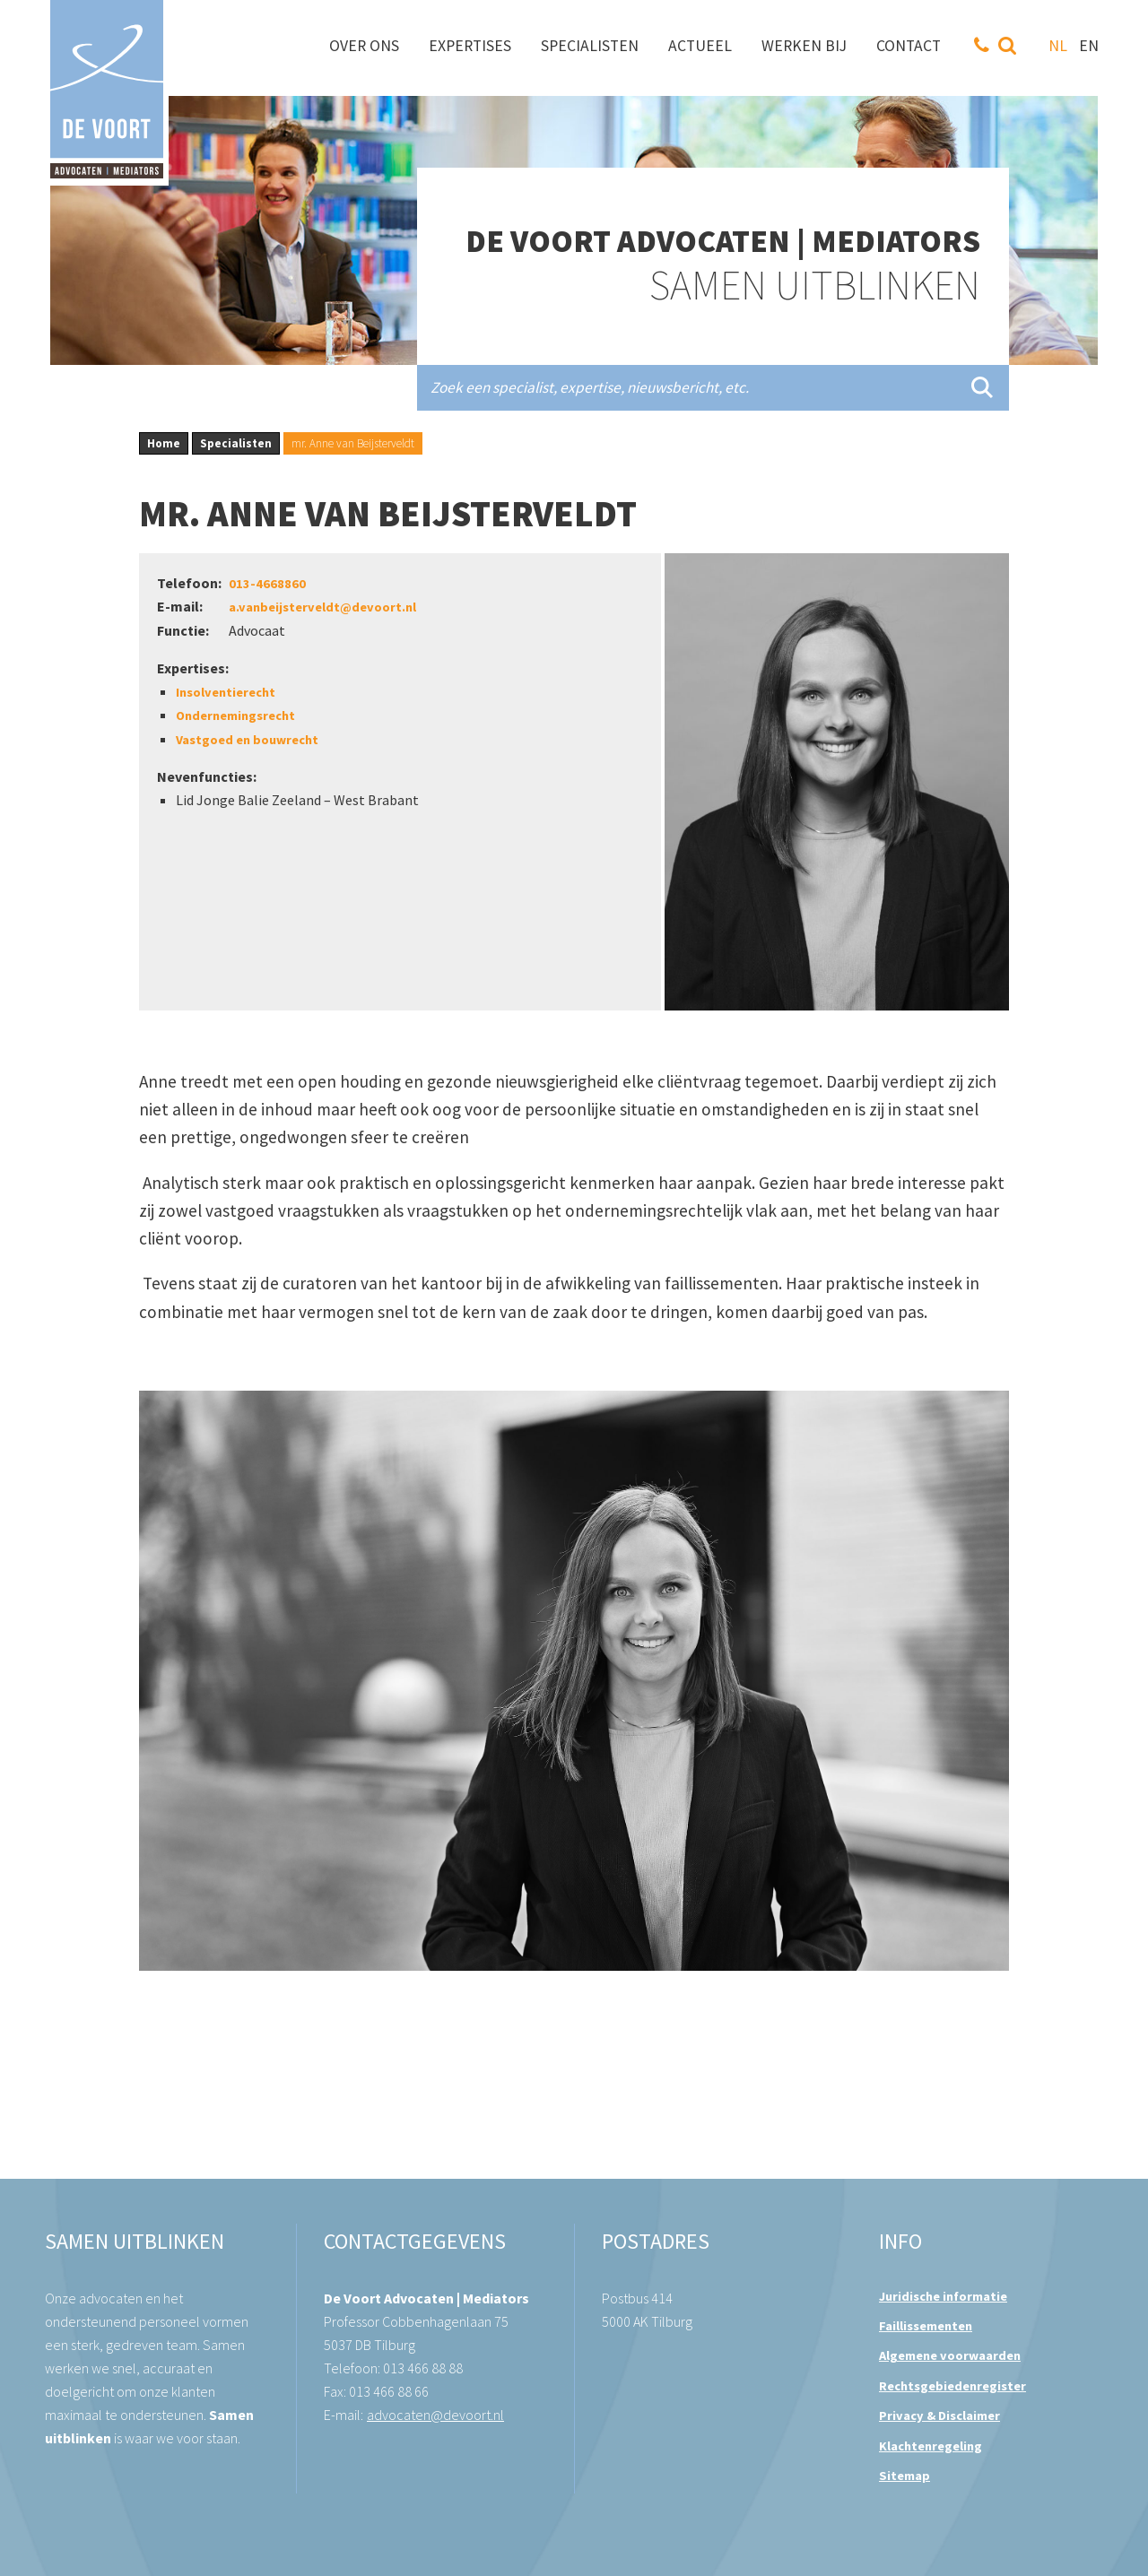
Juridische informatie (943, 2296)
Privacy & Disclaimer (939, 2415)
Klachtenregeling (930, 2446)
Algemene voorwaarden (950, 2355)
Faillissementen (925, 2326)
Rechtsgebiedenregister (952, 2386)
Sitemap (904, 2476)
